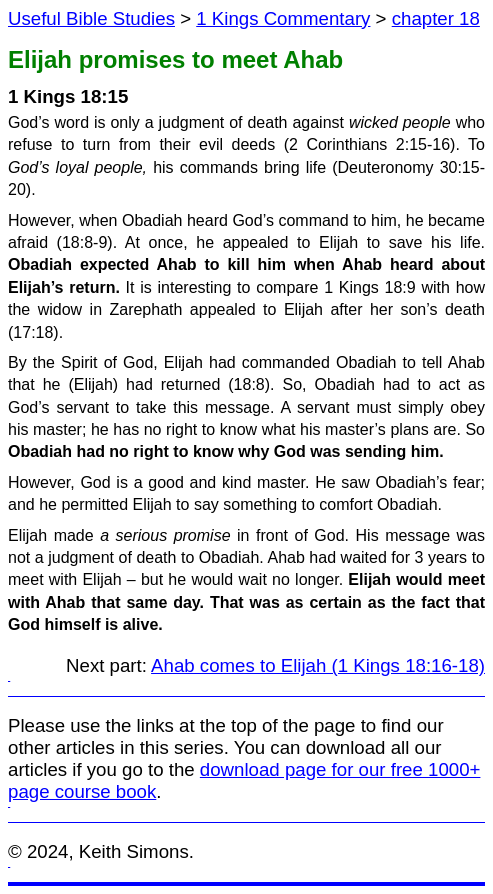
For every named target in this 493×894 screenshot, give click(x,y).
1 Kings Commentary (283, 18)
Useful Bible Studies (91, 18)
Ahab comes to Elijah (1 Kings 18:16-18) (318, 665)
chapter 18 (436, 18)
